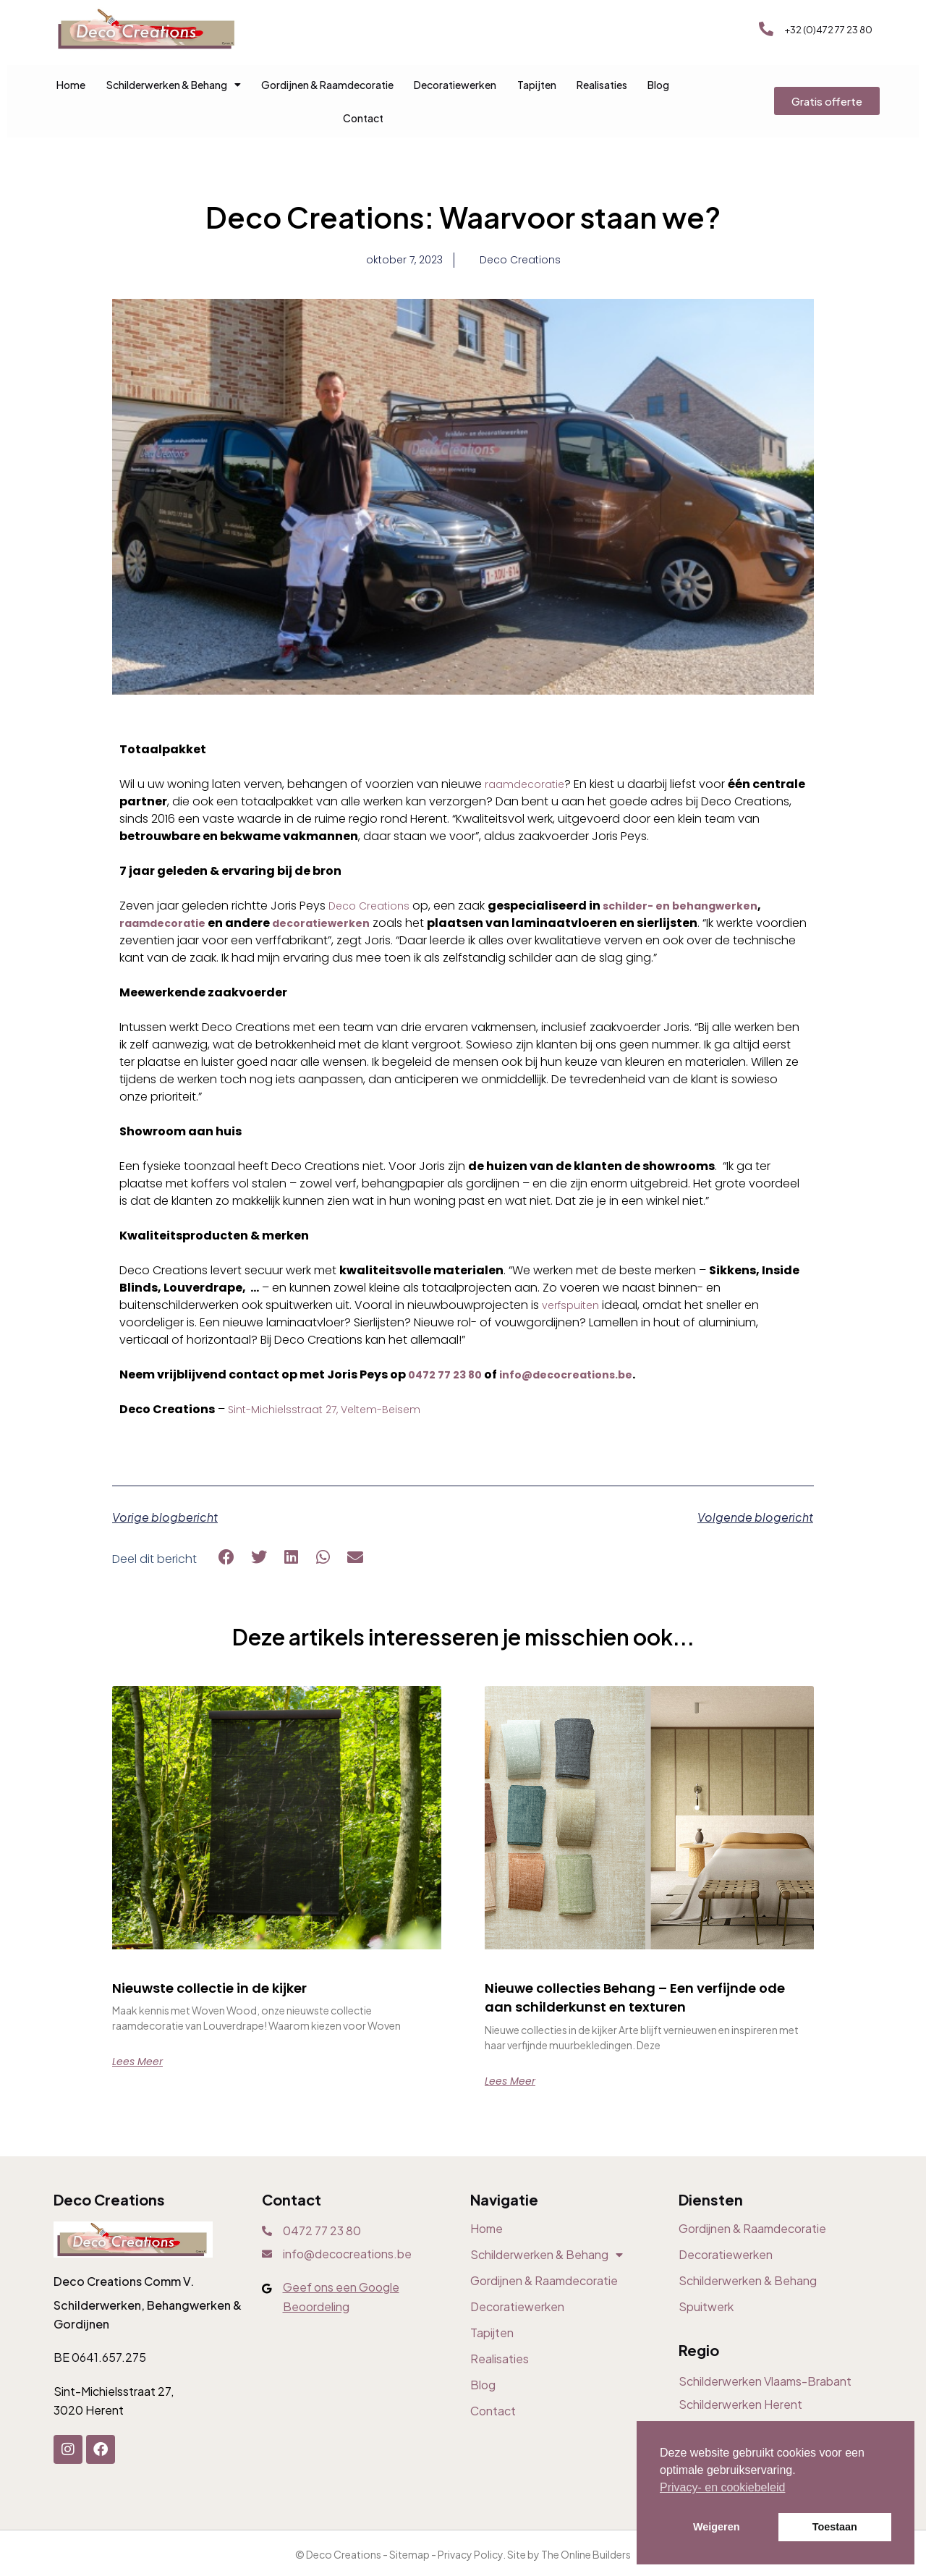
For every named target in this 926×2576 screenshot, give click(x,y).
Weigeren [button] (716, 2527)
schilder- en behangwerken (694, 907)
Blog (658, 84)
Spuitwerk (706, 2328)
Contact (363, 117)
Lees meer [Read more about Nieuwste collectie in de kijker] (141, 2063)
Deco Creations (372, 907)
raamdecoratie (528, 786)
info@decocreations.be (580, 1376)
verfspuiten (574, 1307)
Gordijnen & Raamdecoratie (327, 84)
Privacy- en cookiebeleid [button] (722, 2487)
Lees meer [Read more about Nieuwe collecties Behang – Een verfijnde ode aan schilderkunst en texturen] (514, 2102)
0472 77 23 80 (449, 1376)
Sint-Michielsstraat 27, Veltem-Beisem (333, 1411)
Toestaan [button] (834, 2527)
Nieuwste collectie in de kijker (234, 1989)
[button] (226, 1559)
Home (70, 84)
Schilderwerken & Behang (173, 84)
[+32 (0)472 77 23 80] (766, 29)
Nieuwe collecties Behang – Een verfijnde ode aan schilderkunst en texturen (630, 2008)
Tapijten (536, 84)
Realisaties (602, 84)
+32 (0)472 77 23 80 (828, 29)
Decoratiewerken (455, 84)
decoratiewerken (335, 925)
